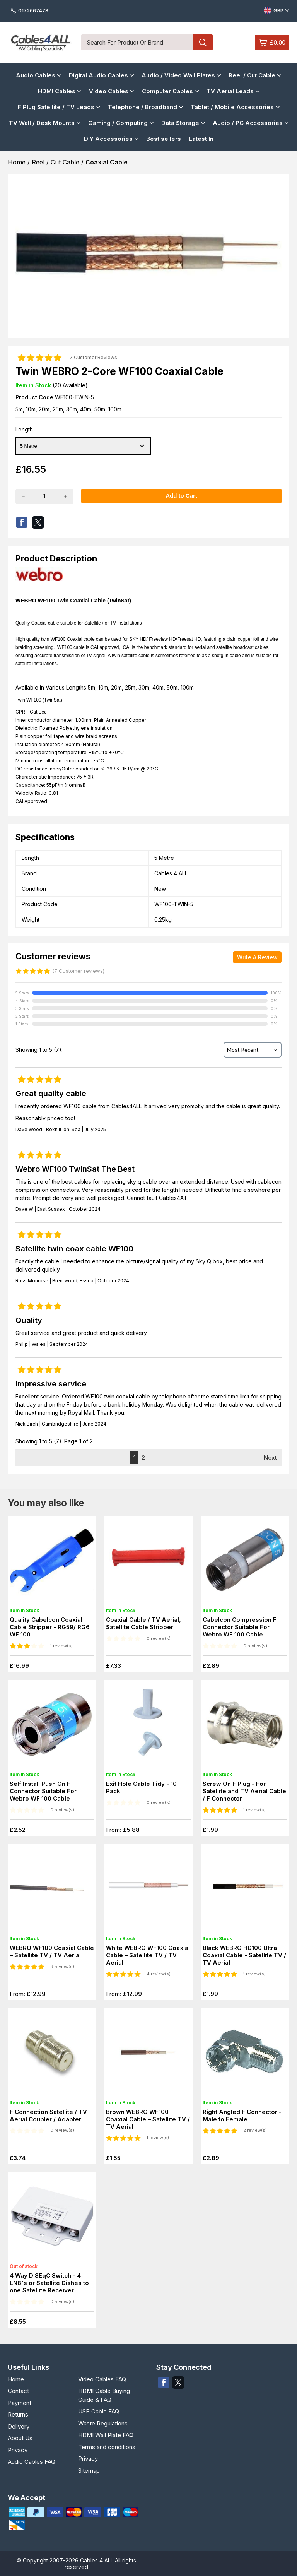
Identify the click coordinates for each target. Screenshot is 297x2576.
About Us (20, 2438)
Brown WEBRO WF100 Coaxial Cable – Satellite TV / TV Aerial (148, 2119)
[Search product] (203, 42)
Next (270, 1457)
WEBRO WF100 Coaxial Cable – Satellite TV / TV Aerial (52, 1951)
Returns (18, 2414)
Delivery (18, 2426)
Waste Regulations (103, 2423)
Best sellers (163, 138)
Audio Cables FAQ (31, 2461)
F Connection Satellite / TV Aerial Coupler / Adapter (48, 2115)
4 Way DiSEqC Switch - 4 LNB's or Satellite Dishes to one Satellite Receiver (49, 2283)
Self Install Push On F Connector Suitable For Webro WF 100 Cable (43, 1791)
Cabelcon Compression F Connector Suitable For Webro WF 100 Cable (240, 1627)
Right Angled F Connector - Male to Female (242, 2115)
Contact (18, 2391)
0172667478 (29, 10)
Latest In (201, 138)
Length (24, 429)
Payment (19, 2403)
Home (16, 2379)
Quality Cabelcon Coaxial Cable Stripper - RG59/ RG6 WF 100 (50, 1627)
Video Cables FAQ (102, 2379)
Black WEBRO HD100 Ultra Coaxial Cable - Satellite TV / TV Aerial (244, 1955)
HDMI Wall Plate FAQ (105, 2435)
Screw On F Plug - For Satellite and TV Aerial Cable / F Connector (244, 1791)
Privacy (17, 2450)
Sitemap (89, 2470)
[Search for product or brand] (137, 42)
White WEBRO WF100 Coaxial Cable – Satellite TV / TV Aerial (148, 1955)
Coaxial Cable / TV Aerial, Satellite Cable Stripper (143, 1623)
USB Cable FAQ (98, 2411)
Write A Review (257, 957)
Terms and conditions (106, 2447)
